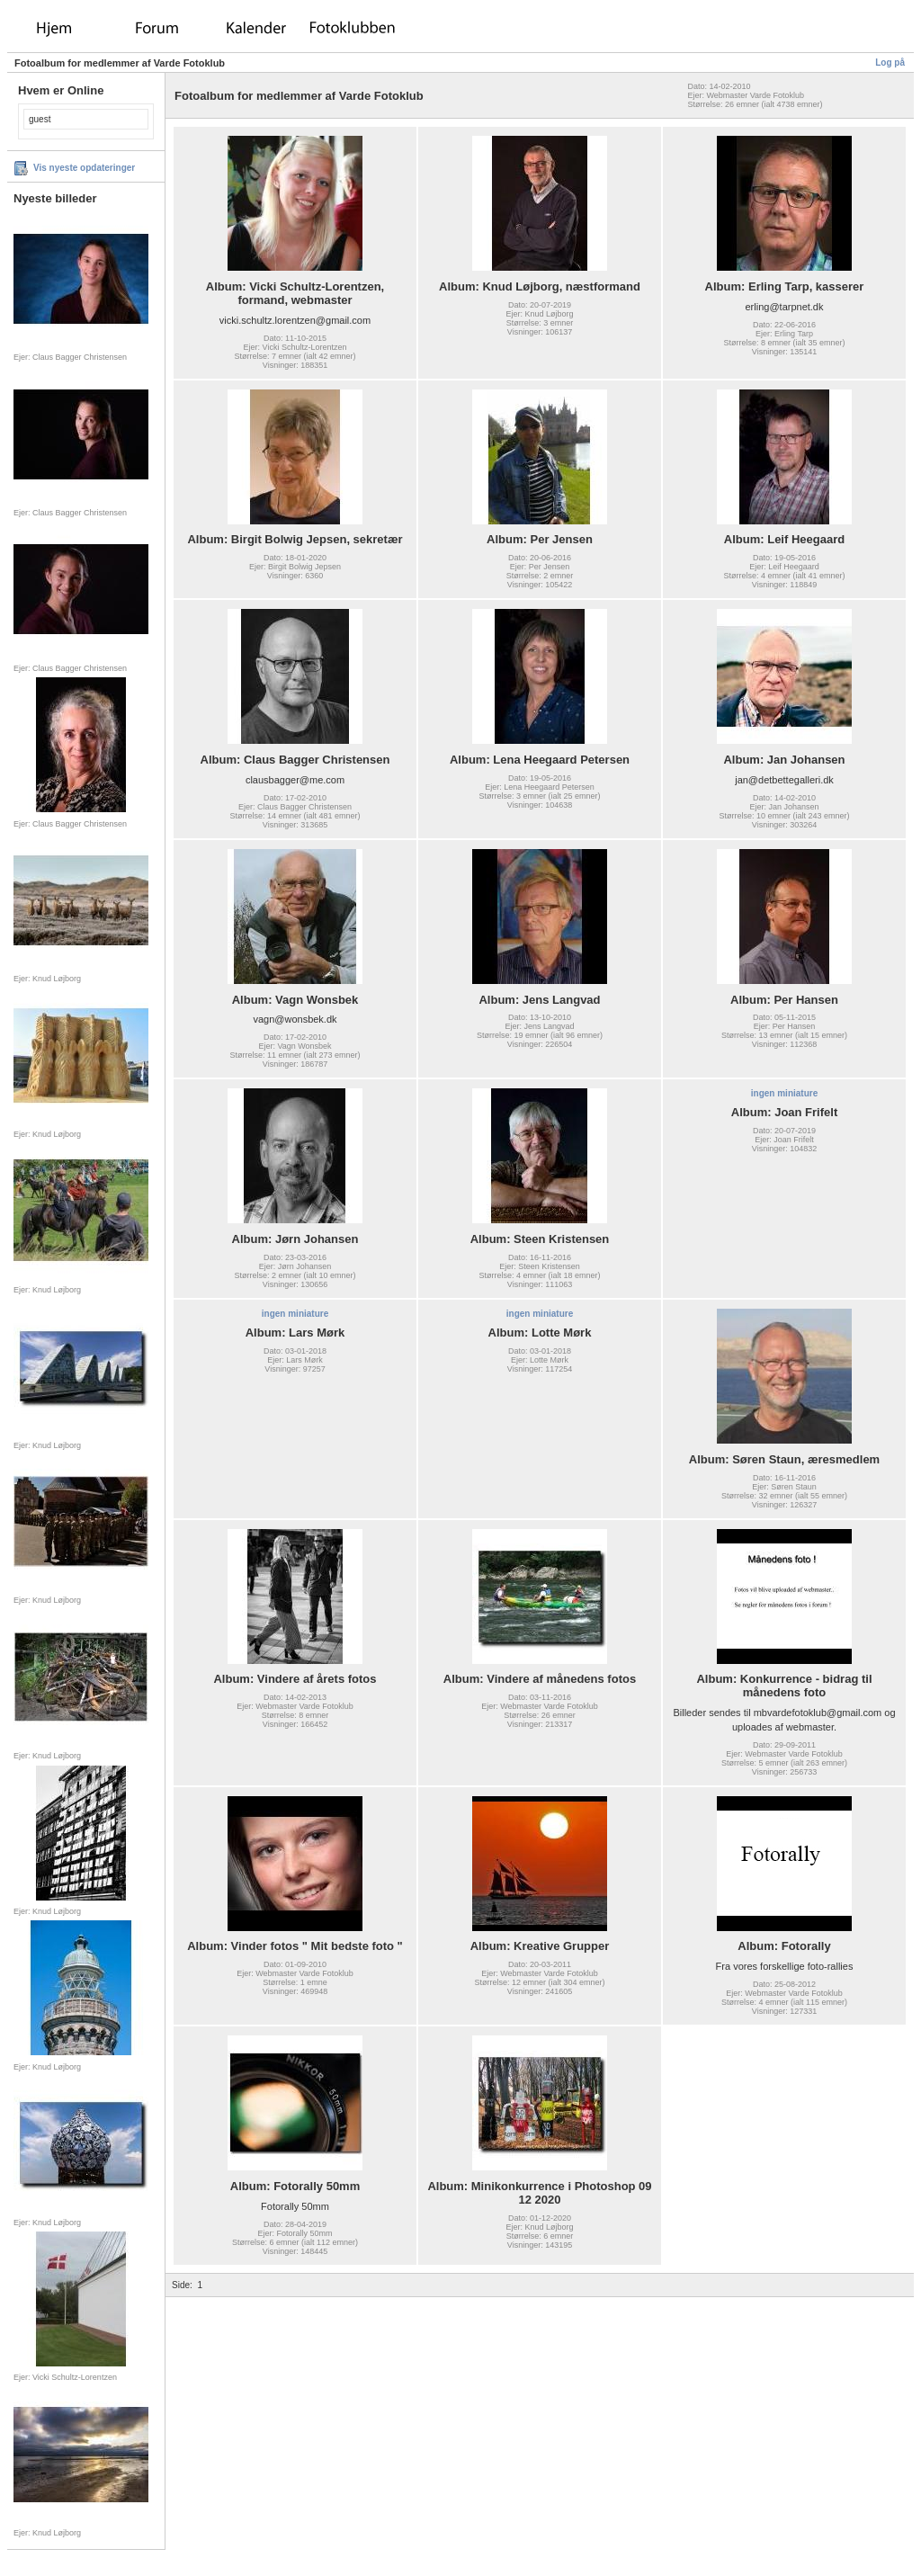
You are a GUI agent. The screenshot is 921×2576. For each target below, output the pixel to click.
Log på (890, 62)
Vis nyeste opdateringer (84, 168)
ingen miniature (784, 1093)
